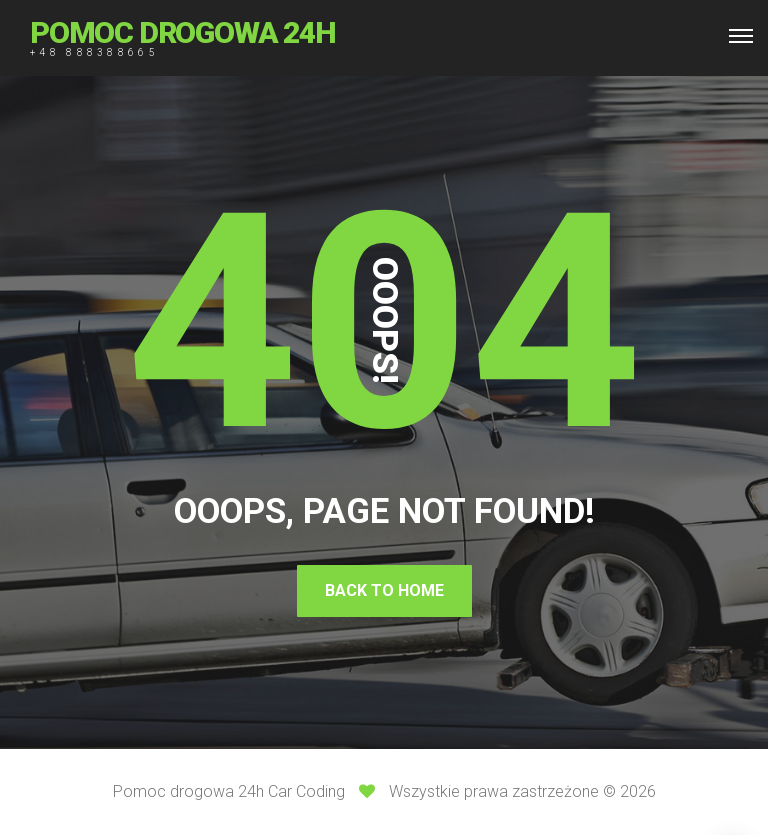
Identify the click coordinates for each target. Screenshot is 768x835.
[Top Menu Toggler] (741, 36)
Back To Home (384, 590)
